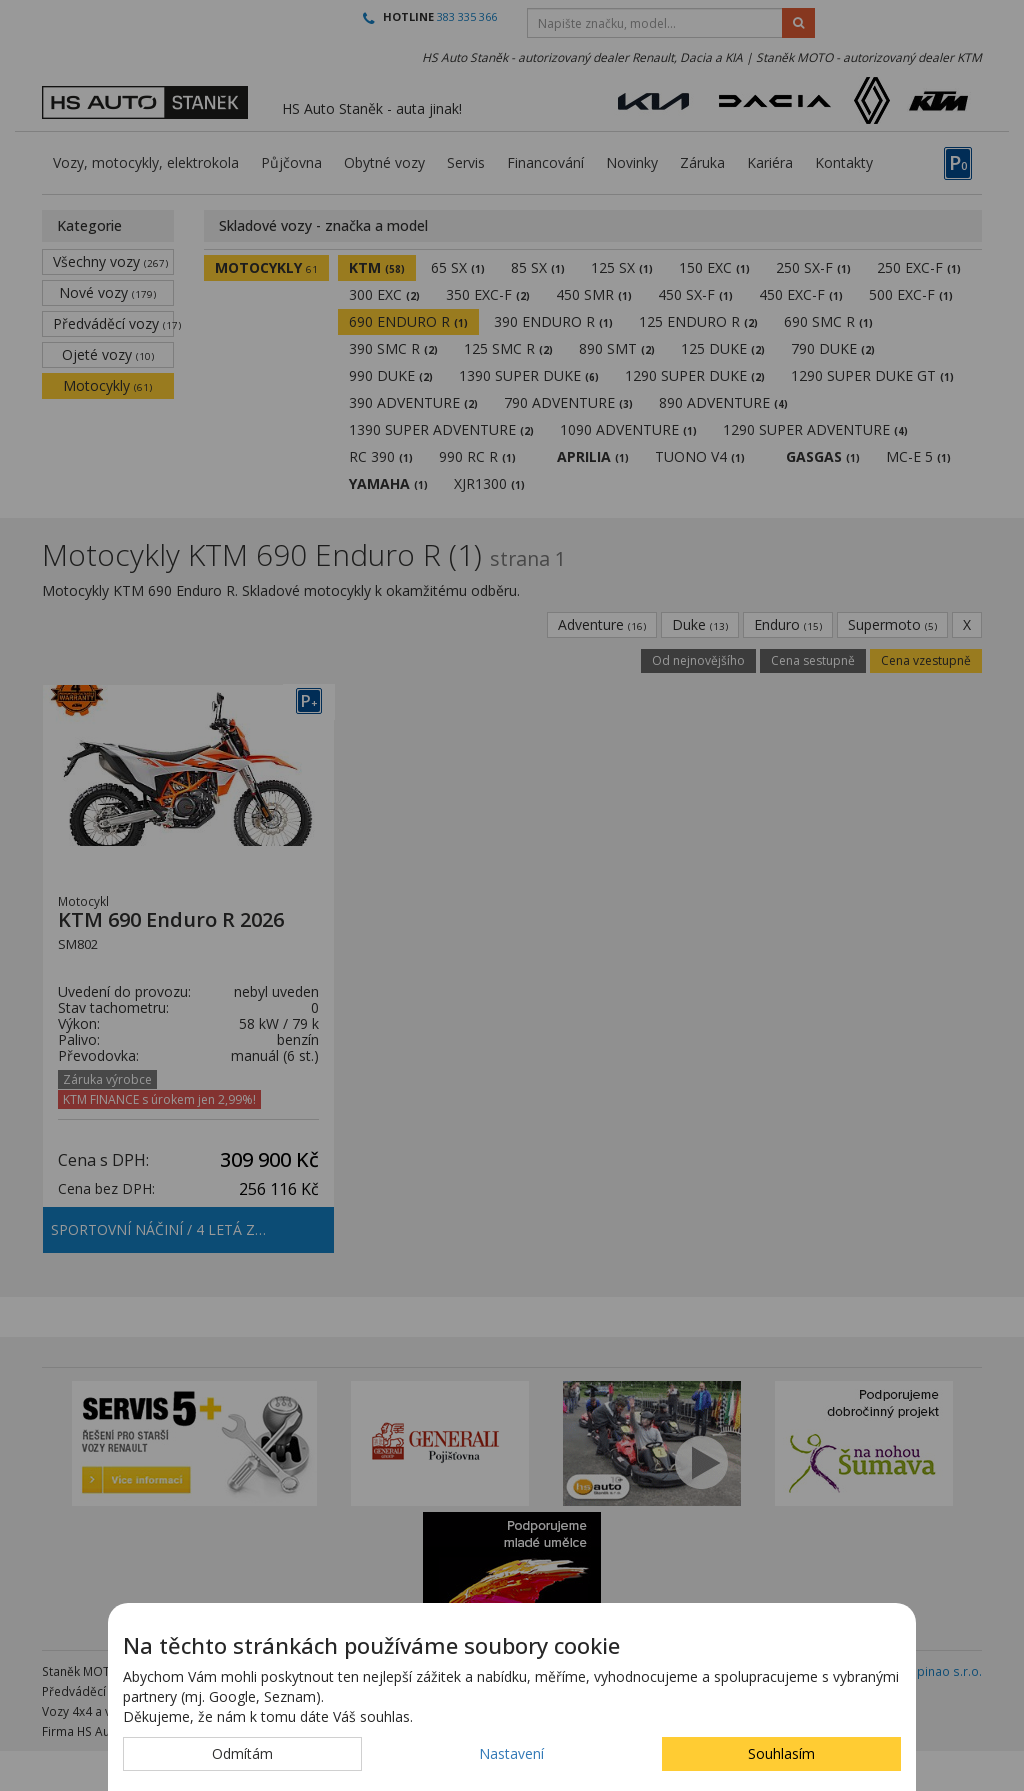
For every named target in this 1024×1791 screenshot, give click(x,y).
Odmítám (242, 1753)
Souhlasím (781, 1753)
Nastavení (511, 1753)
